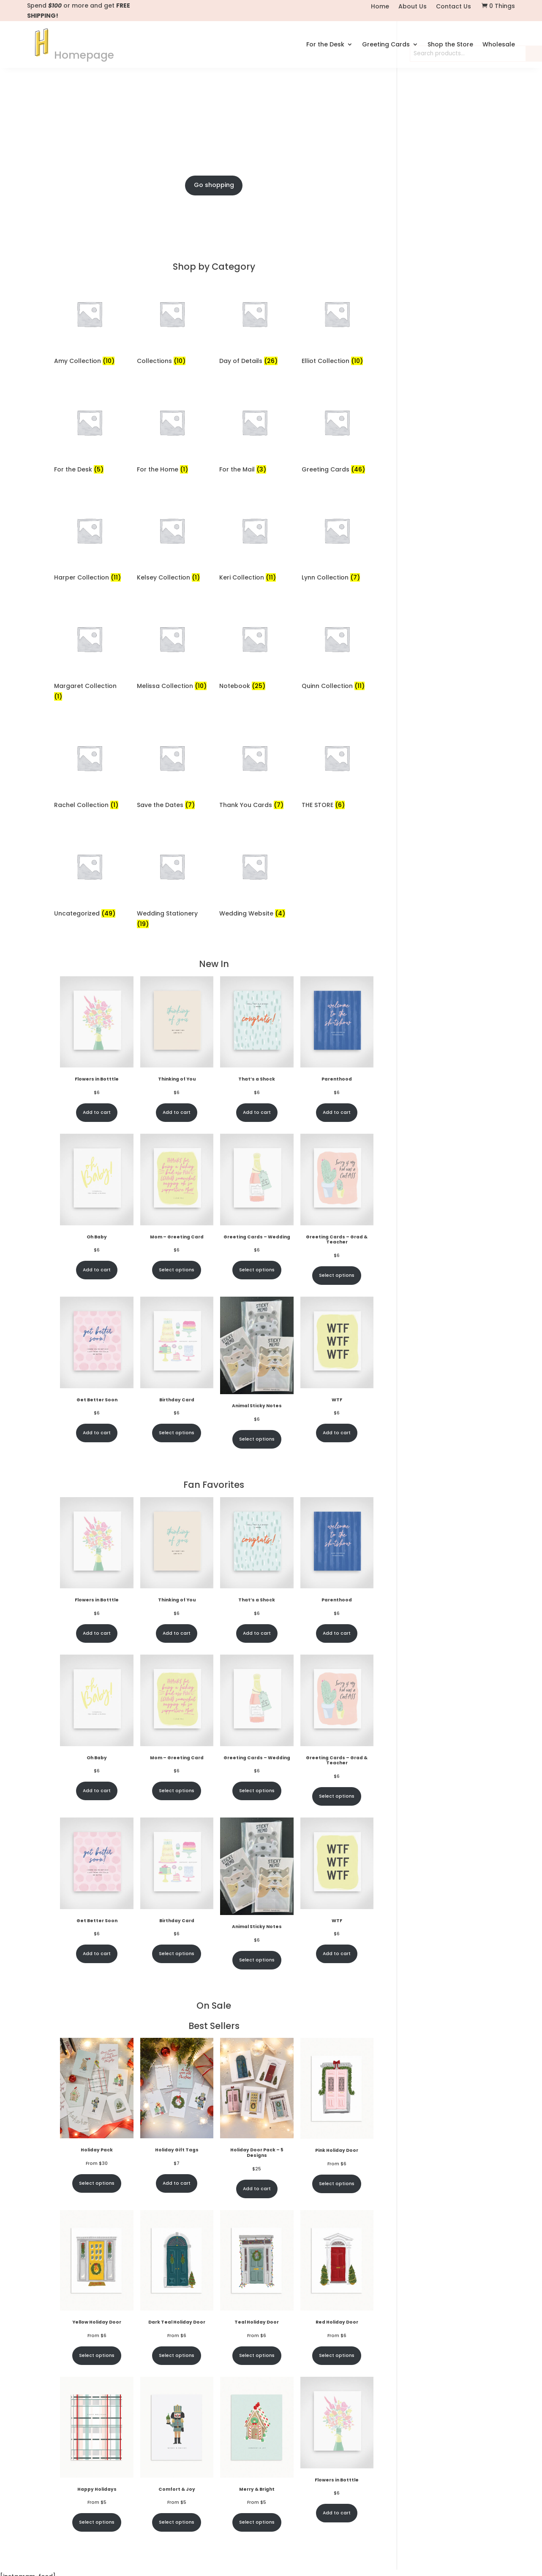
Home (380, 7)
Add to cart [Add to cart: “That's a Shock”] (257, 1193)
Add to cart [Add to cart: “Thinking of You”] (177, 1193)
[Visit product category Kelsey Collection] (172, 621)
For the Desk (325, 42)
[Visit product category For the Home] (172, 513)
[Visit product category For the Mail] (254, 513)
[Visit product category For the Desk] (89, 513)
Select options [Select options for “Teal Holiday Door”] (257, 2436)
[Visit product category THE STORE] (337, 848)
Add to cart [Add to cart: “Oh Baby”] (97, 1351)
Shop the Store (450, 42)
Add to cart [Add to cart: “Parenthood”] (337, 1193)
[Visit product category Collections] (172, 405)
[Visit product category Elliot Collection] (337, 405)
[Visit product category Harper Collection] (89, 621)
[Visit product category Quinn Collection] (337, 730)
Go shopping (214, 266)
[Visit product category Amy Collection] (89, 405)
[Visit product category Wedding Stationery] (172, 962)
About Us (412, 7)
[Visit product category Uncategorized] (89, 957)
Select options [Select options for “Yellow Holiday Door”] (96, 2436)
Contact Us (453, 7)
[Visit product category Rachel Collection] (89, 848)
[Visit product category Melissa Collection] (172, 730)
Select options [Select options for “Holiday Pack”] (96, 2264)
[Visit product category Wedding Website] (254, 957)
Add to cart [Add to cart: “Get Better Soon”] (97, 1513)
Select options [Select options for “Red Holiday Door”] (336, 2436)
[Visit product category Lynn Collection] (337, 621)
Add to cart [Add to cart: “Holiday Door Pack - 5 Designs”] (257, 2269)
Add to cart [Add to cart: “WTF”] (337, 1513)
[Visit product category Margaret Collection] (89, 735)
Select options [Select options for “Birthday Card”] (176, 1513)
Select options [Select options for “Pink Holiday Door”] (336, 2264)
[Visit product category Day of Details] (254, 405)
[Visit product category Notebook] (254, 730)
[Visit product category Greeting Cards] (337, 513)
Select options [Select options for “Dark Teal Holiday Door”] (176, 2436)
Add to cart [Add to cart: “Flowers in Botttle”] (97, 1193)
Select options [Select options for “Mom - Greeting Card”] (176, 1351)
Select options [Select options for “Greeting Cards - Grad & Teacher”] (336, 1356)
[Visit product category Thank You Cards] (254, 848)
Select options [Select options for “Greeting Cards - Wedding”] (257, 1351)
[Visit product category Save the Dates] (172, 848)
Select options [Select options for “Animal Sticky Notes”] (257, 1520)
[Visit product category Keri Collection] (254, 621)
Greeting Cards (386, 42)
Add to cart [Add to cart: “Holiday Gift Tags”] (177, 2264)
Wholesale (498, 42)
